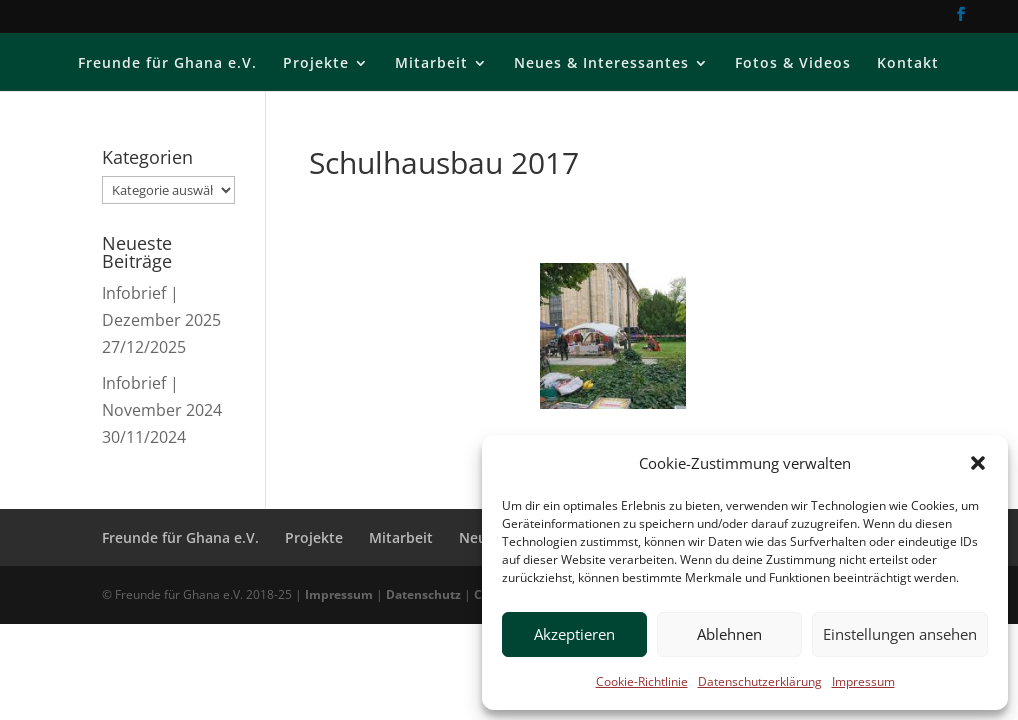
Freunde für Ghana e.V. (167, 64)
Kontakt (908, 64)
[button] (978, 463)
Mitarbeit (431, 64)
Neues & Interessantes (601, 64)
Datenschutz (423, 594)
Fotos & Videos (793, 64)
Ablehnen (729, 634)
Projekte (316, 64)
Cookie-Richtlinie (642, 681)
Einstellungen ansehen (900, 634)
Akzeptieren (574, 634)
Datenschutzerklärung (760, 681)
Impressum (863, 681)
